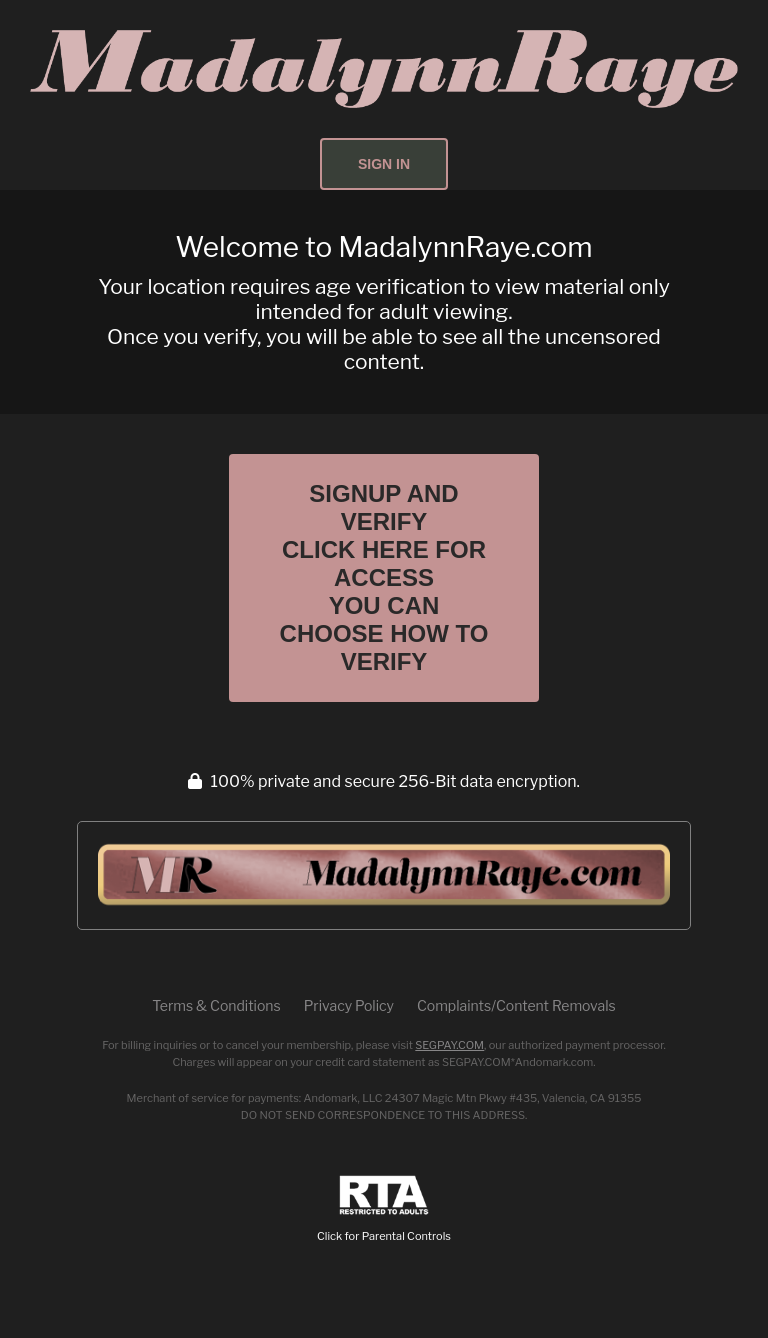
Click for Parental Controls (384, 1209)
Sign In (384, 164)
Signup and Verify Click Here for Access (384, 577)
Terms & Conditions (216, 1005)
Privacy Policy (349, 1005)
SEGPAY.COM (449, 1045)
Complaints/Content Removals (516, 1005)
